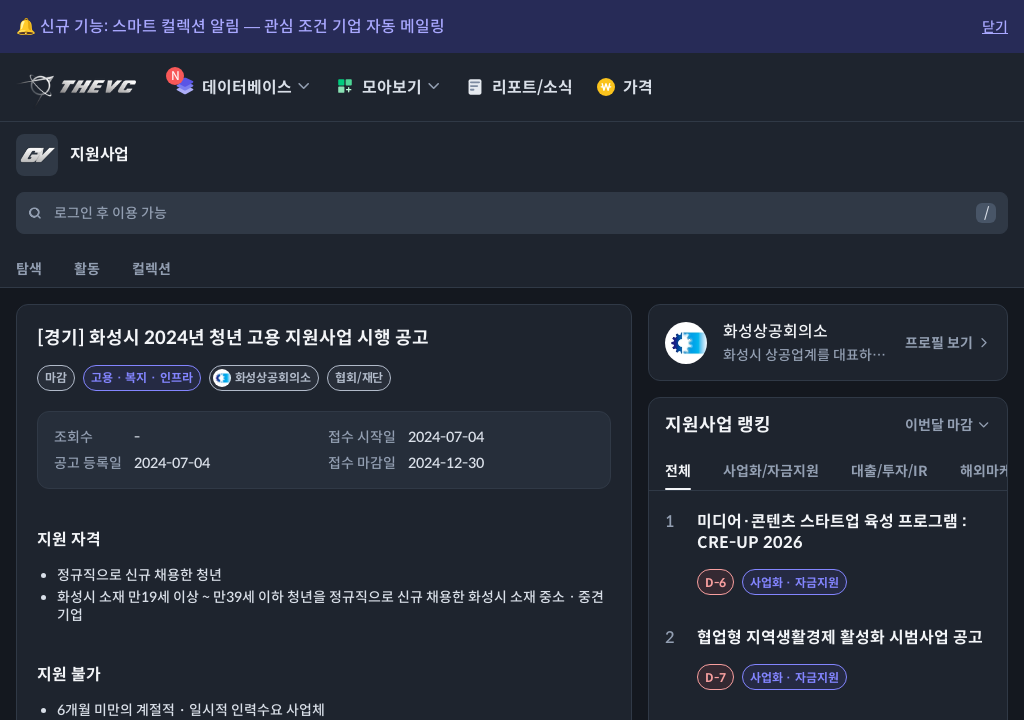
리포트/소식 (519, 87)
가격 (625, 87)
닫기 (995, 27)
